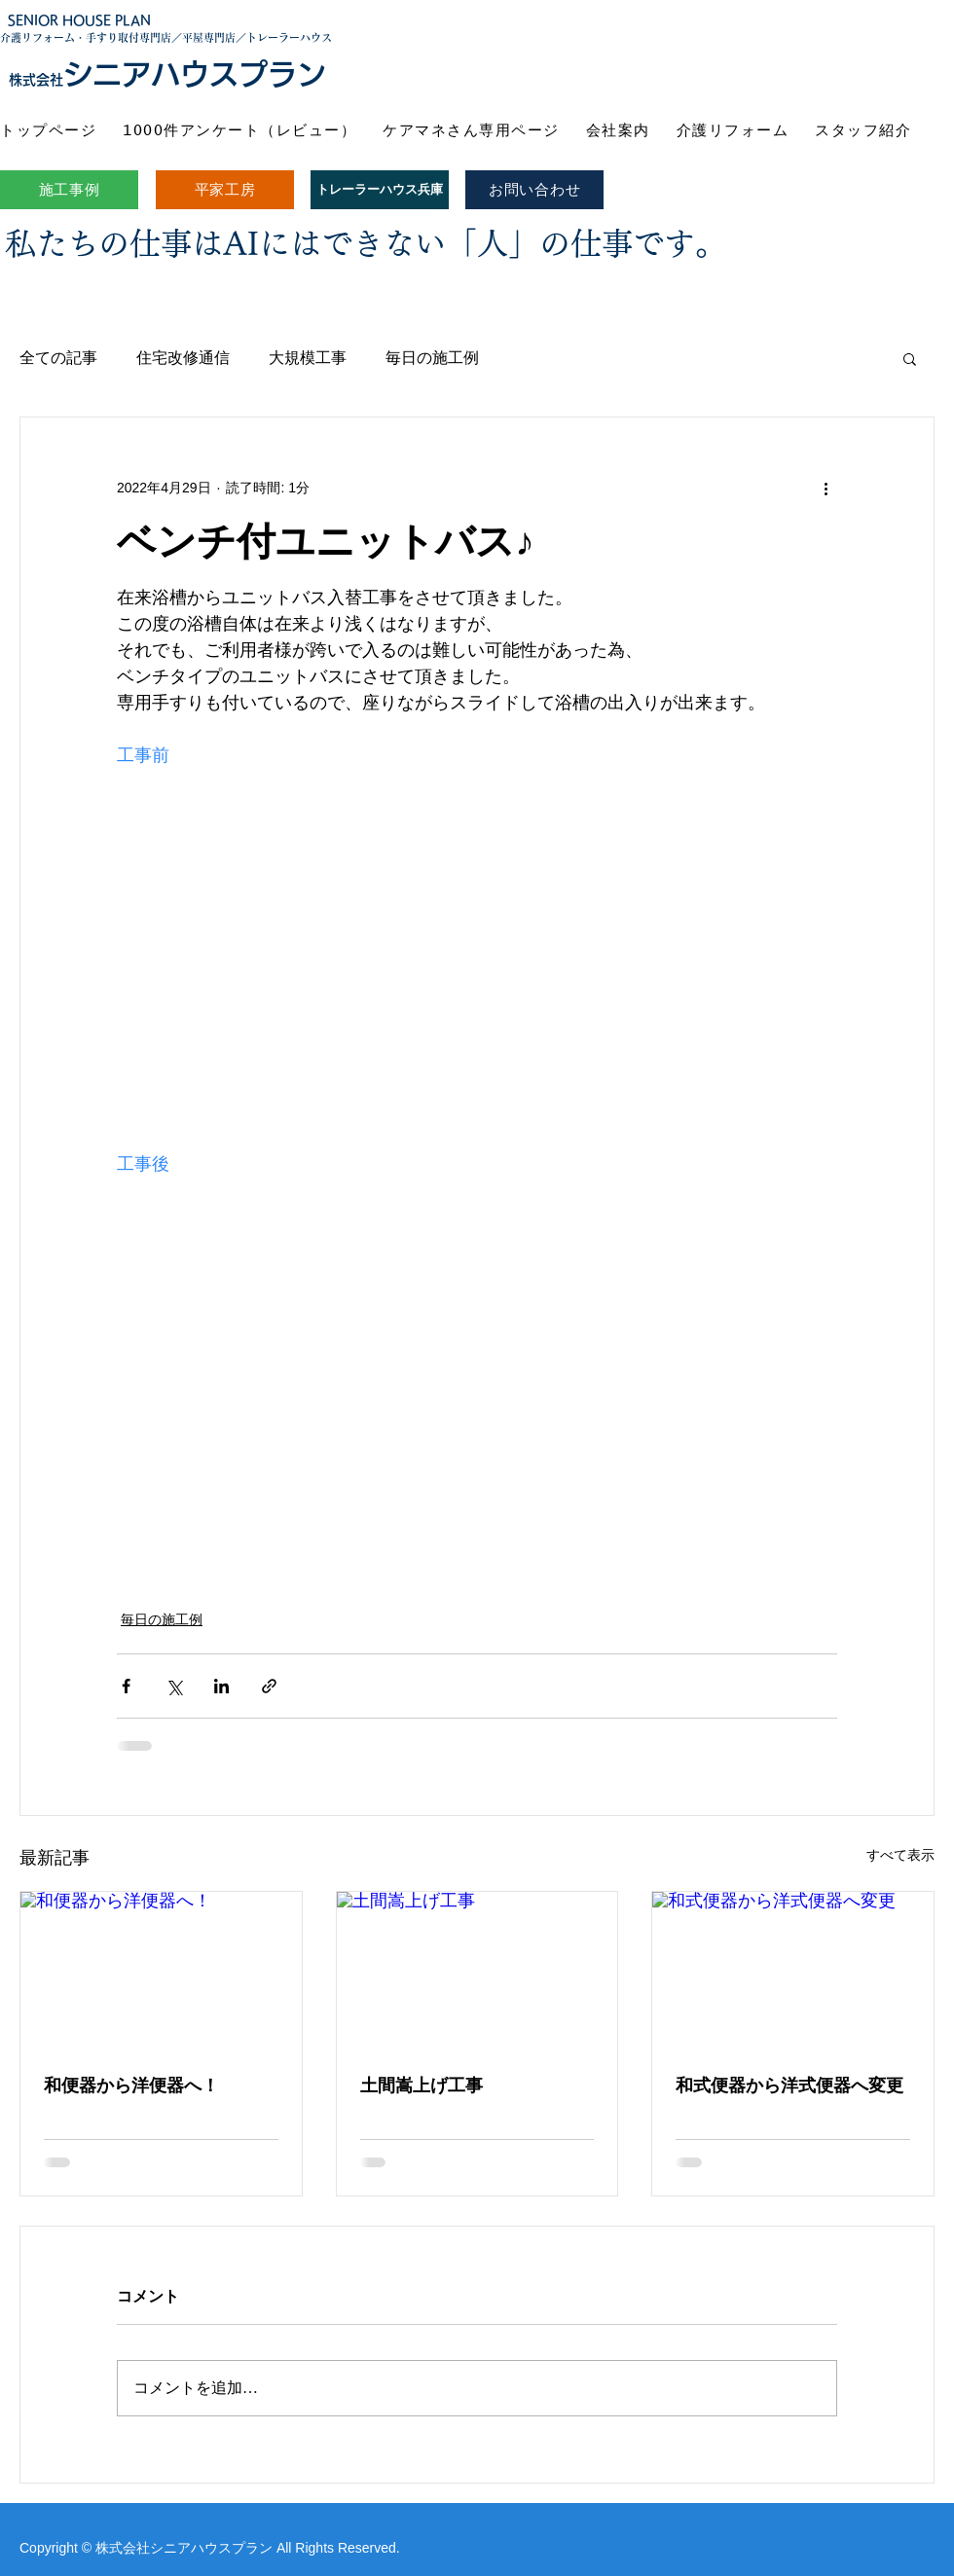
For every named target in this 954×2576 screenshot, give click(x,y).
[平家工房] (225, 189)
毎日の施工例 (432, 357)
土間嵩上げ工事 (421, 2085)
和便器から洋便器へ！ (131, 2085)
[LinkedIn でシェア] (221, 1686)
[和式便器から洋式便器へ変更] (793, 1971)
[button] (909, 358)
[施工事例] (69, 189)
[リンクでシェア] (269, 1686)
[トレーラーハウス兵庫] (380, 189)
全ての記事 (58, 357)
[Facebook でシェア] (126, 1686)
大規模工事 (308, 357)
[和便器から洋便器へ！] (161, 1971)
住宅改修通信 (183, 357)
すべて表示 (900, 1855)
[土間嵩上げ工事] (477, 1971)
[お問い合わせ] (534, 189)
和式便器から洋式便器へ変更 (789, 2085)
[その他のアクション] (825, 487)
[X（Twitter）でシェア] (174, 1686)
